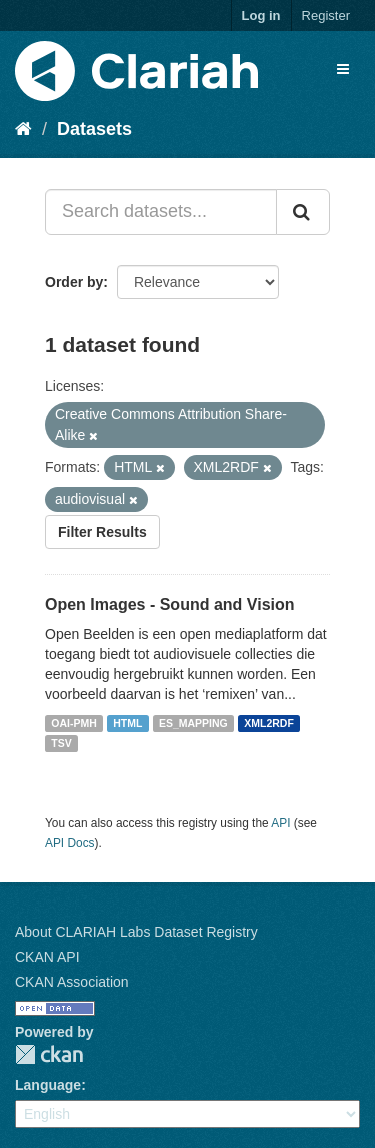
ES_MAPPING (193, 723)
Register (326, 15)
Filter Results (102, 532)
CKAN (49, 1054)
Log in (261, 15)
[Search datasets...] (161, 212)
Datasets (94, 129)
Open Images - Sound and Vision (170, 604)
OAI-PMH (74, 723)
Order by (74, 282)
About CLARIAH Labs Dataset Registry (136, 932)
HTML (127, 723)
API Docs (70, 843)
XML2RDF (269, 723)
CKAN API (47, 957)
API (280, 823)
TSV (61, 743)
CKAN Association (72, 982)
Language (48, 1085)
